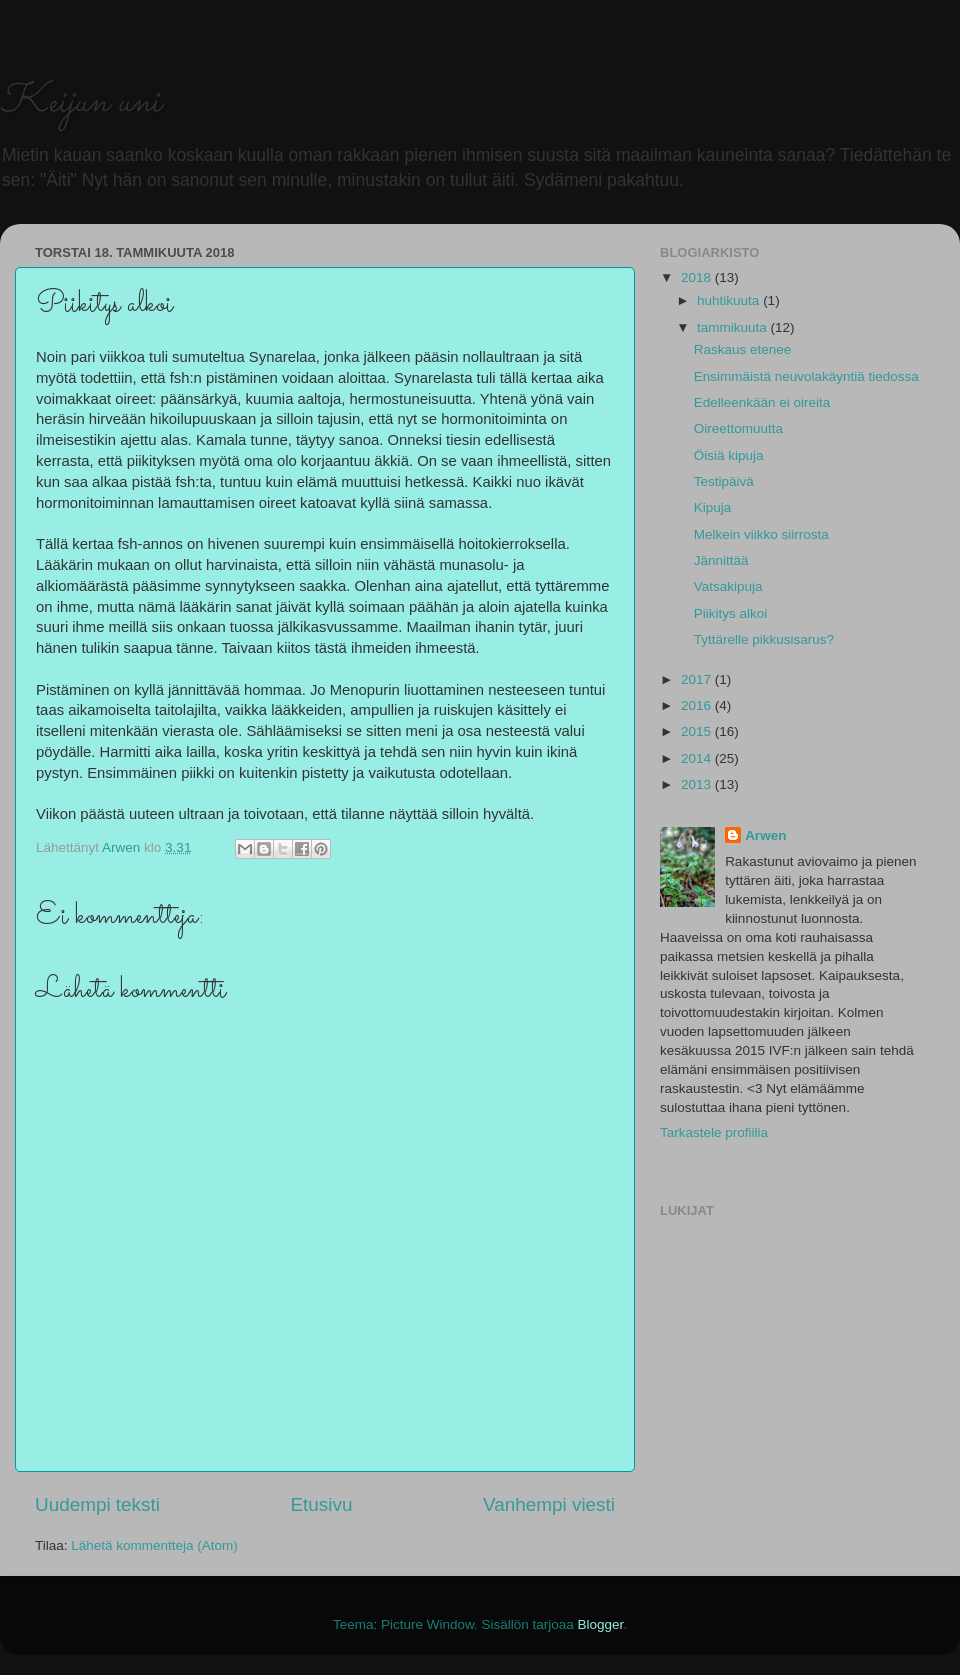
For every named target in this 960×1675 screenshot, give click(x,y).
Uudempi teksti (97, 1504)
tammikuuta (734, 327)
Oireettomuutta (738, 428)
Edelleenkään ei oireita (762, 402)
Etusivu (322, 1504)
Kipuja (713, 507)
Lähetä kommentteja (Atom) (154, 1545)
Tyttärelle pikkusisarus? (764, 639)
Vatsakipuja (728, 586)
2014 (698, 758)
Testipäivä (724, 481)
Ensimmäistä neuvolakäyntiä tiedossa (806, 376)
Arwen (765, 835)
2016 (698, 705)
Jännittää (721, 560)
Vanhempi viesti (549, 1504)
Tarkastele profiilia (714, 1132)
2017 (698, 679)
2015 (698, 731)
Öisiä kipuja (729, 455)
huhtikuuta (730, 300)
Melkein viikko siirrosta (761, 534)
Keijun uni (80, 102)
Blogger (601, 1624)
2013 (698, 784)
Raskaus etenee (743, 349)
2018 (698, 277)
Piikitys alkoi (731, 613)
